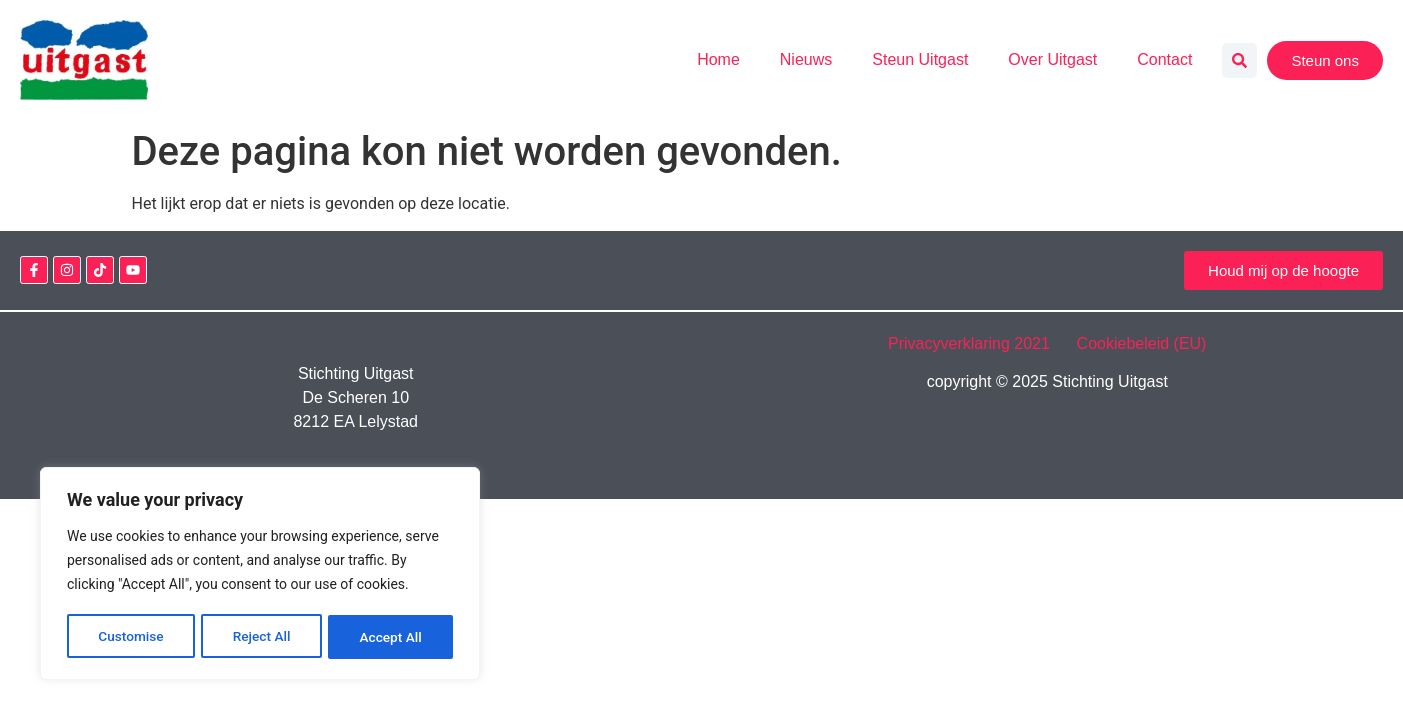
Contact (1164, 59)
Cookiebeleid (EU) (1142, 343)
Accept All (391, 637)
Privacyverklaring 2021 (980, 343)
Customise (130, 637)
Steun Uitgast (920, 59)
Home (718, 59)
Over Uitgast (1052, 59)
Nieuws (806, 59)
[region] (260, 575)
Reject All (261, 637)
